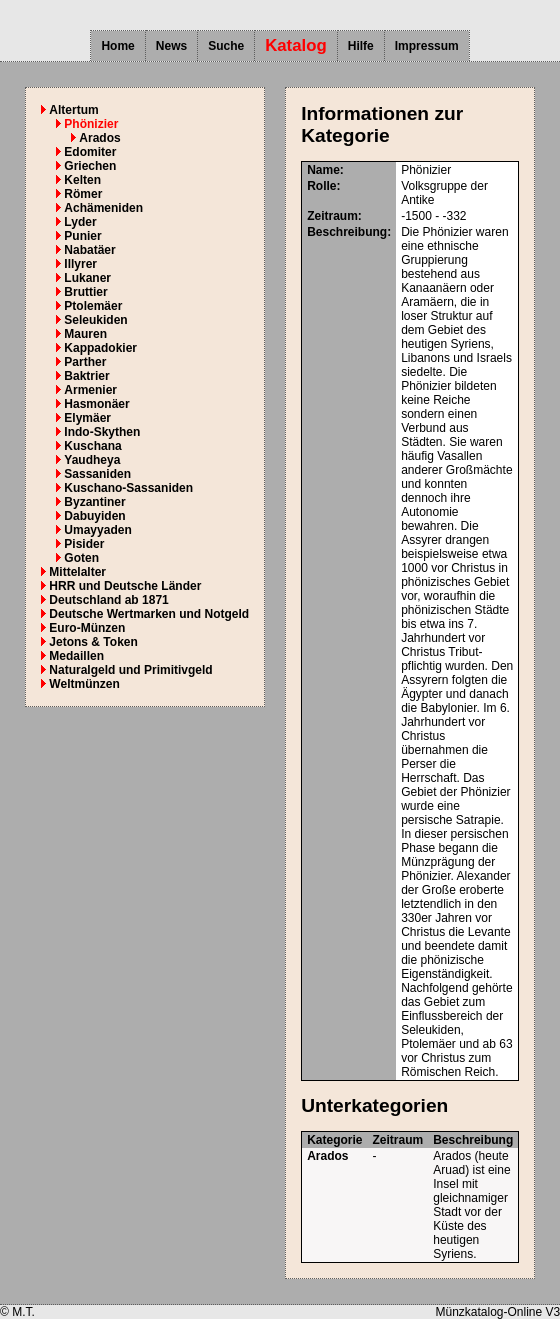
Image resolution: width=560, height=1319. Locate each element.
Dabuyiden (94, 516)
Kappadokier (100, 348)
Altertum (73, 110)
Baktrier (86, 376)
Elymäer (87, 418)
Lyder (80, 222)
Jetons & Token (93, 642)
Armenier (90, 390)
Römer (83, 194)
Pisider (84, 544)
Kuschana (92, 446)
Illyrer (80, 264)
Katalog (296, 45)
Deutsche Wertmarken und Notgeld (149, 614)
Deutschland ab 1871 (108, 600)
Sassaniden (97, 474)
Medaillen (76, 656)
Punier (82, 236)
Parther (85, 362)
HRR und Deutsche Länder (125, 586)
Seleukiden (95, 320)
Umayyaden (97, 530)
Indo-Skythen (102, 432)
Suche (226, 46)
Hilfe (361, 46)
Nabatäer (89, 250)
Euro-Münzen (87, 628)
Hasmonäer (96, 404)
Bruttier (85, 292)
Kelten (82, 180)
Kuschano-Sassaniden (128, 488)
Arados (99, 138)
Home (117, 46)
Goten (81, 558)
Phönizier (91, 124)
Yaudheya (92, 460)
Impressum (427, 46)
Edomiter (90, 152)
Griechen (90, 166)
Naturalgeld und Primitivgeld (130, 670)
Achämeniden (103, 208)
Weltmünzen (84, 684)
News (171, 46)
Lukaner (87, 278)
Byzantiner (94, 502)
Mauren (85, 334)
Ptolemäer (93, 306)
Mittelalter (77, 572)
